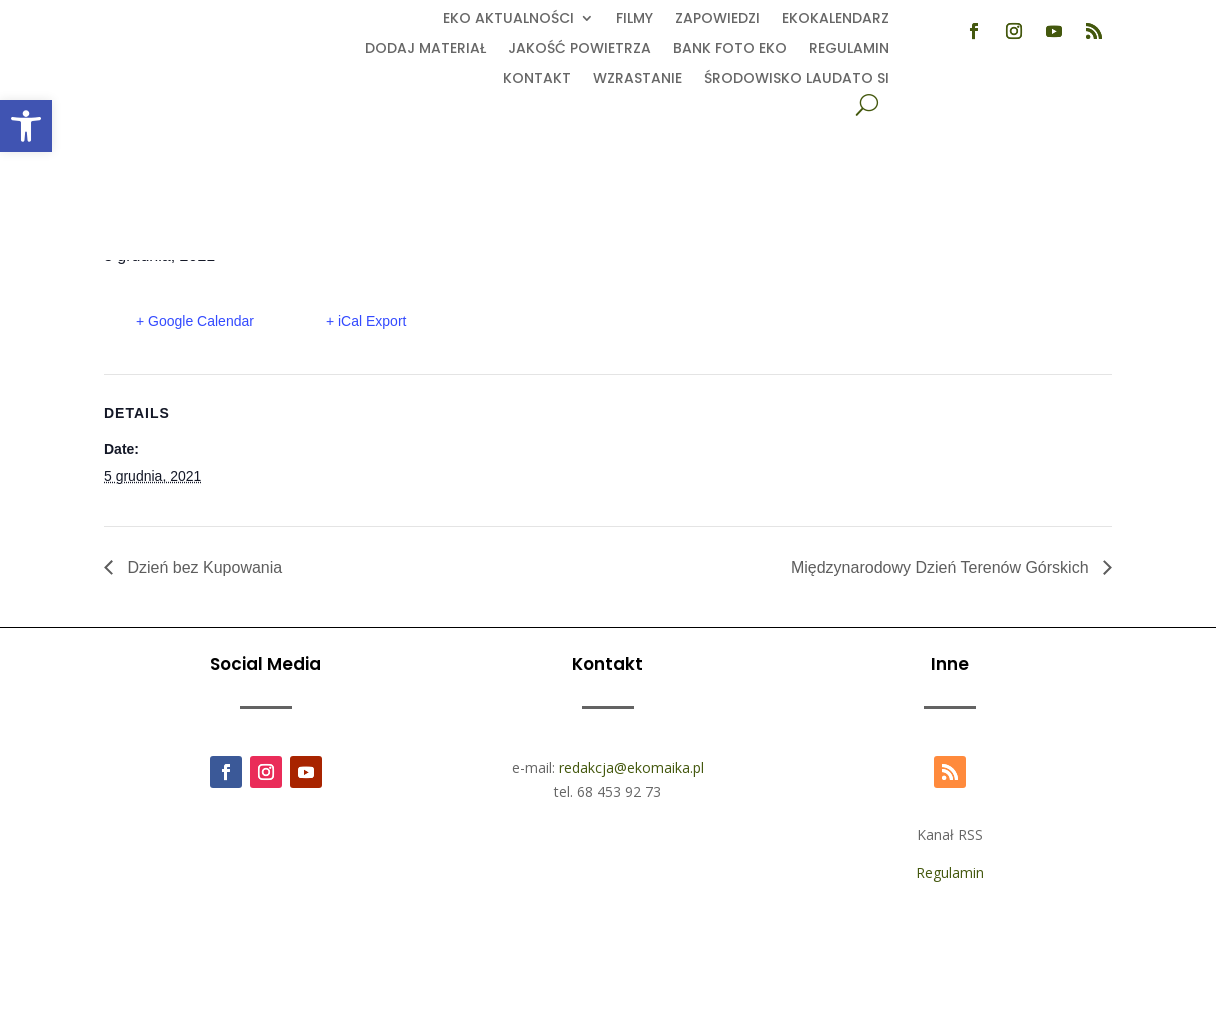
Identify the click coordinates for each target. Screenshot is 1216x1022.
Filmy (634, 19)
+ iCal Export (366, 321)
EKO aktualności (508, 19)
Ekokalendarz (835, 19)
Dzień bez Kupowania (202, 567)
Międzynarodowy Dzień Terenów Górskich (942, 567)
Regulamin (849, 49)
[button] (26, 126)
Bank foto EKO (730, 49)
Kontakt (537, 79)
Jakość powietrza (579, 49)
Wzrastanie (637, 79)
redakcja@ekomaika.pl (631, 767)
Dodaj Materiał (425, 49)
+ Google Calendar (195, 321)
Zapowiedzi (717, 19)
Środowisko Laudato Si (796, 79)
